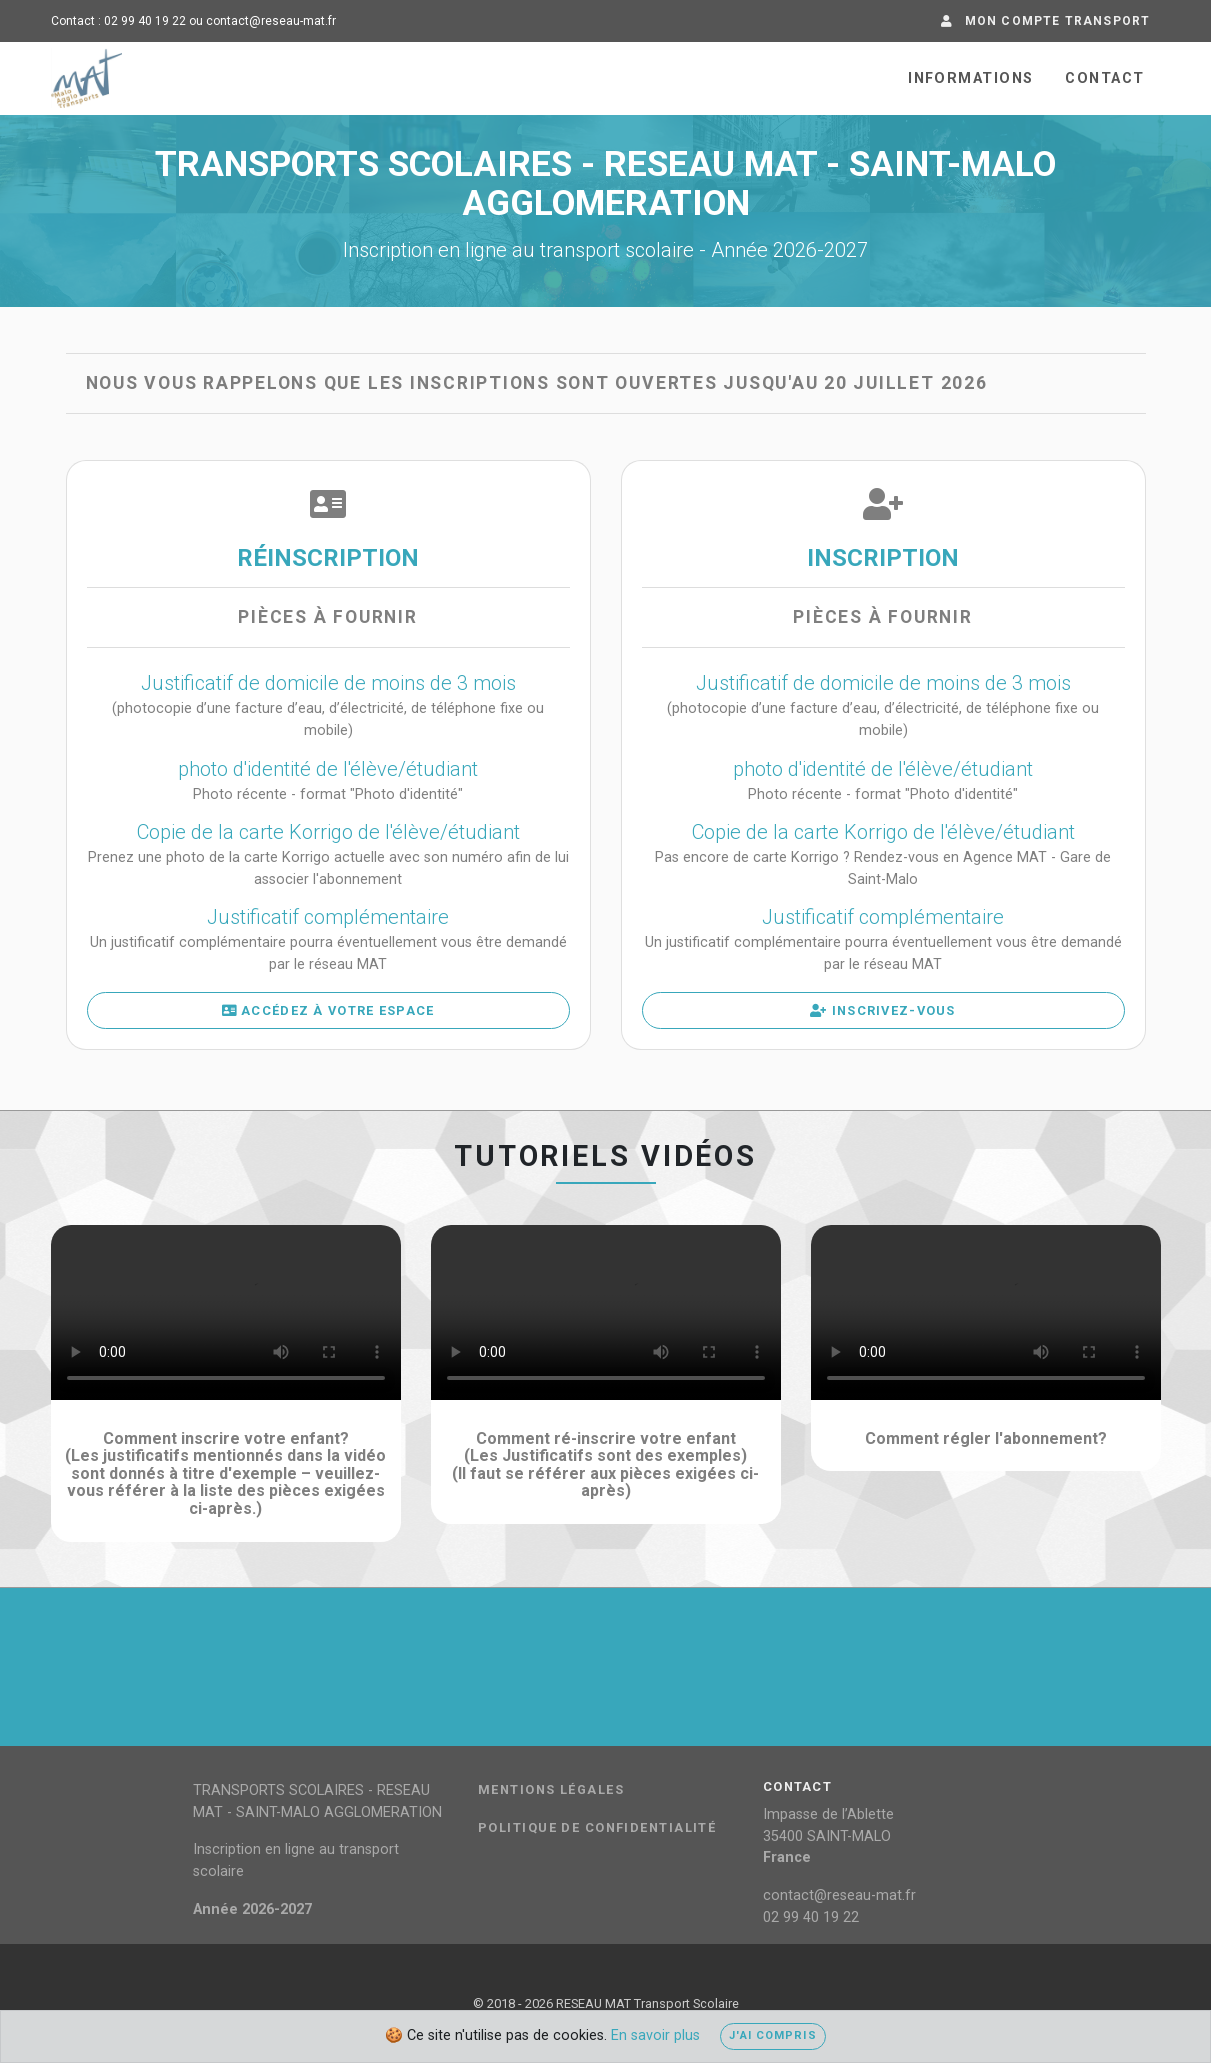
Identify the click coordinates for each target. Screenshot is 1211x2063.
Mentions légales (551, 1790)
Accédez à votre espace (328, 1010)
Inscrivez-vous (882, 1010)
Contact (1104, 78)
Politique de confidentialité (597, 1828)
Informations (970, 78)
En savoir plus (655, 2035)
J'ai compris (772, 2035)
